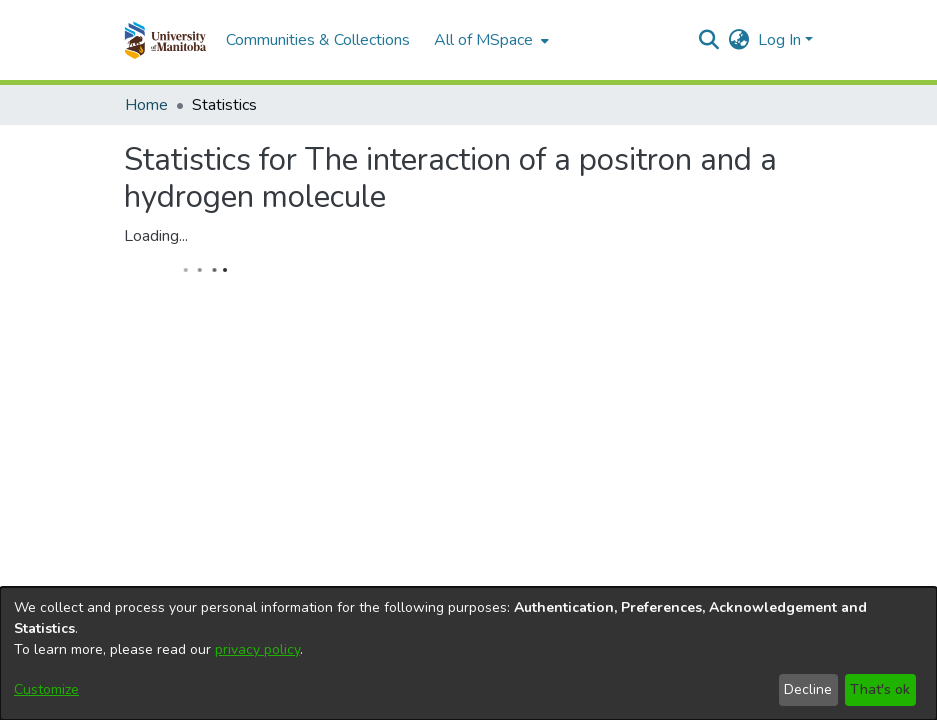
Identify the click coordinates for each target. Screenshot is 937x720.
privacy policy (257, 649)
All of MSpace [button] (483, 40)
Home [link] (146, 105)
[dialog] (468, 653)
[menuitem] (489, 40)
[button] (165, 40)
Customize (46, 689)
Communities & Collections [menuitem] (318, 40)
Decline (808, 689)
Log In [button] (781, 40)
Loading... (156, 236)
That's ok (880, 689)
